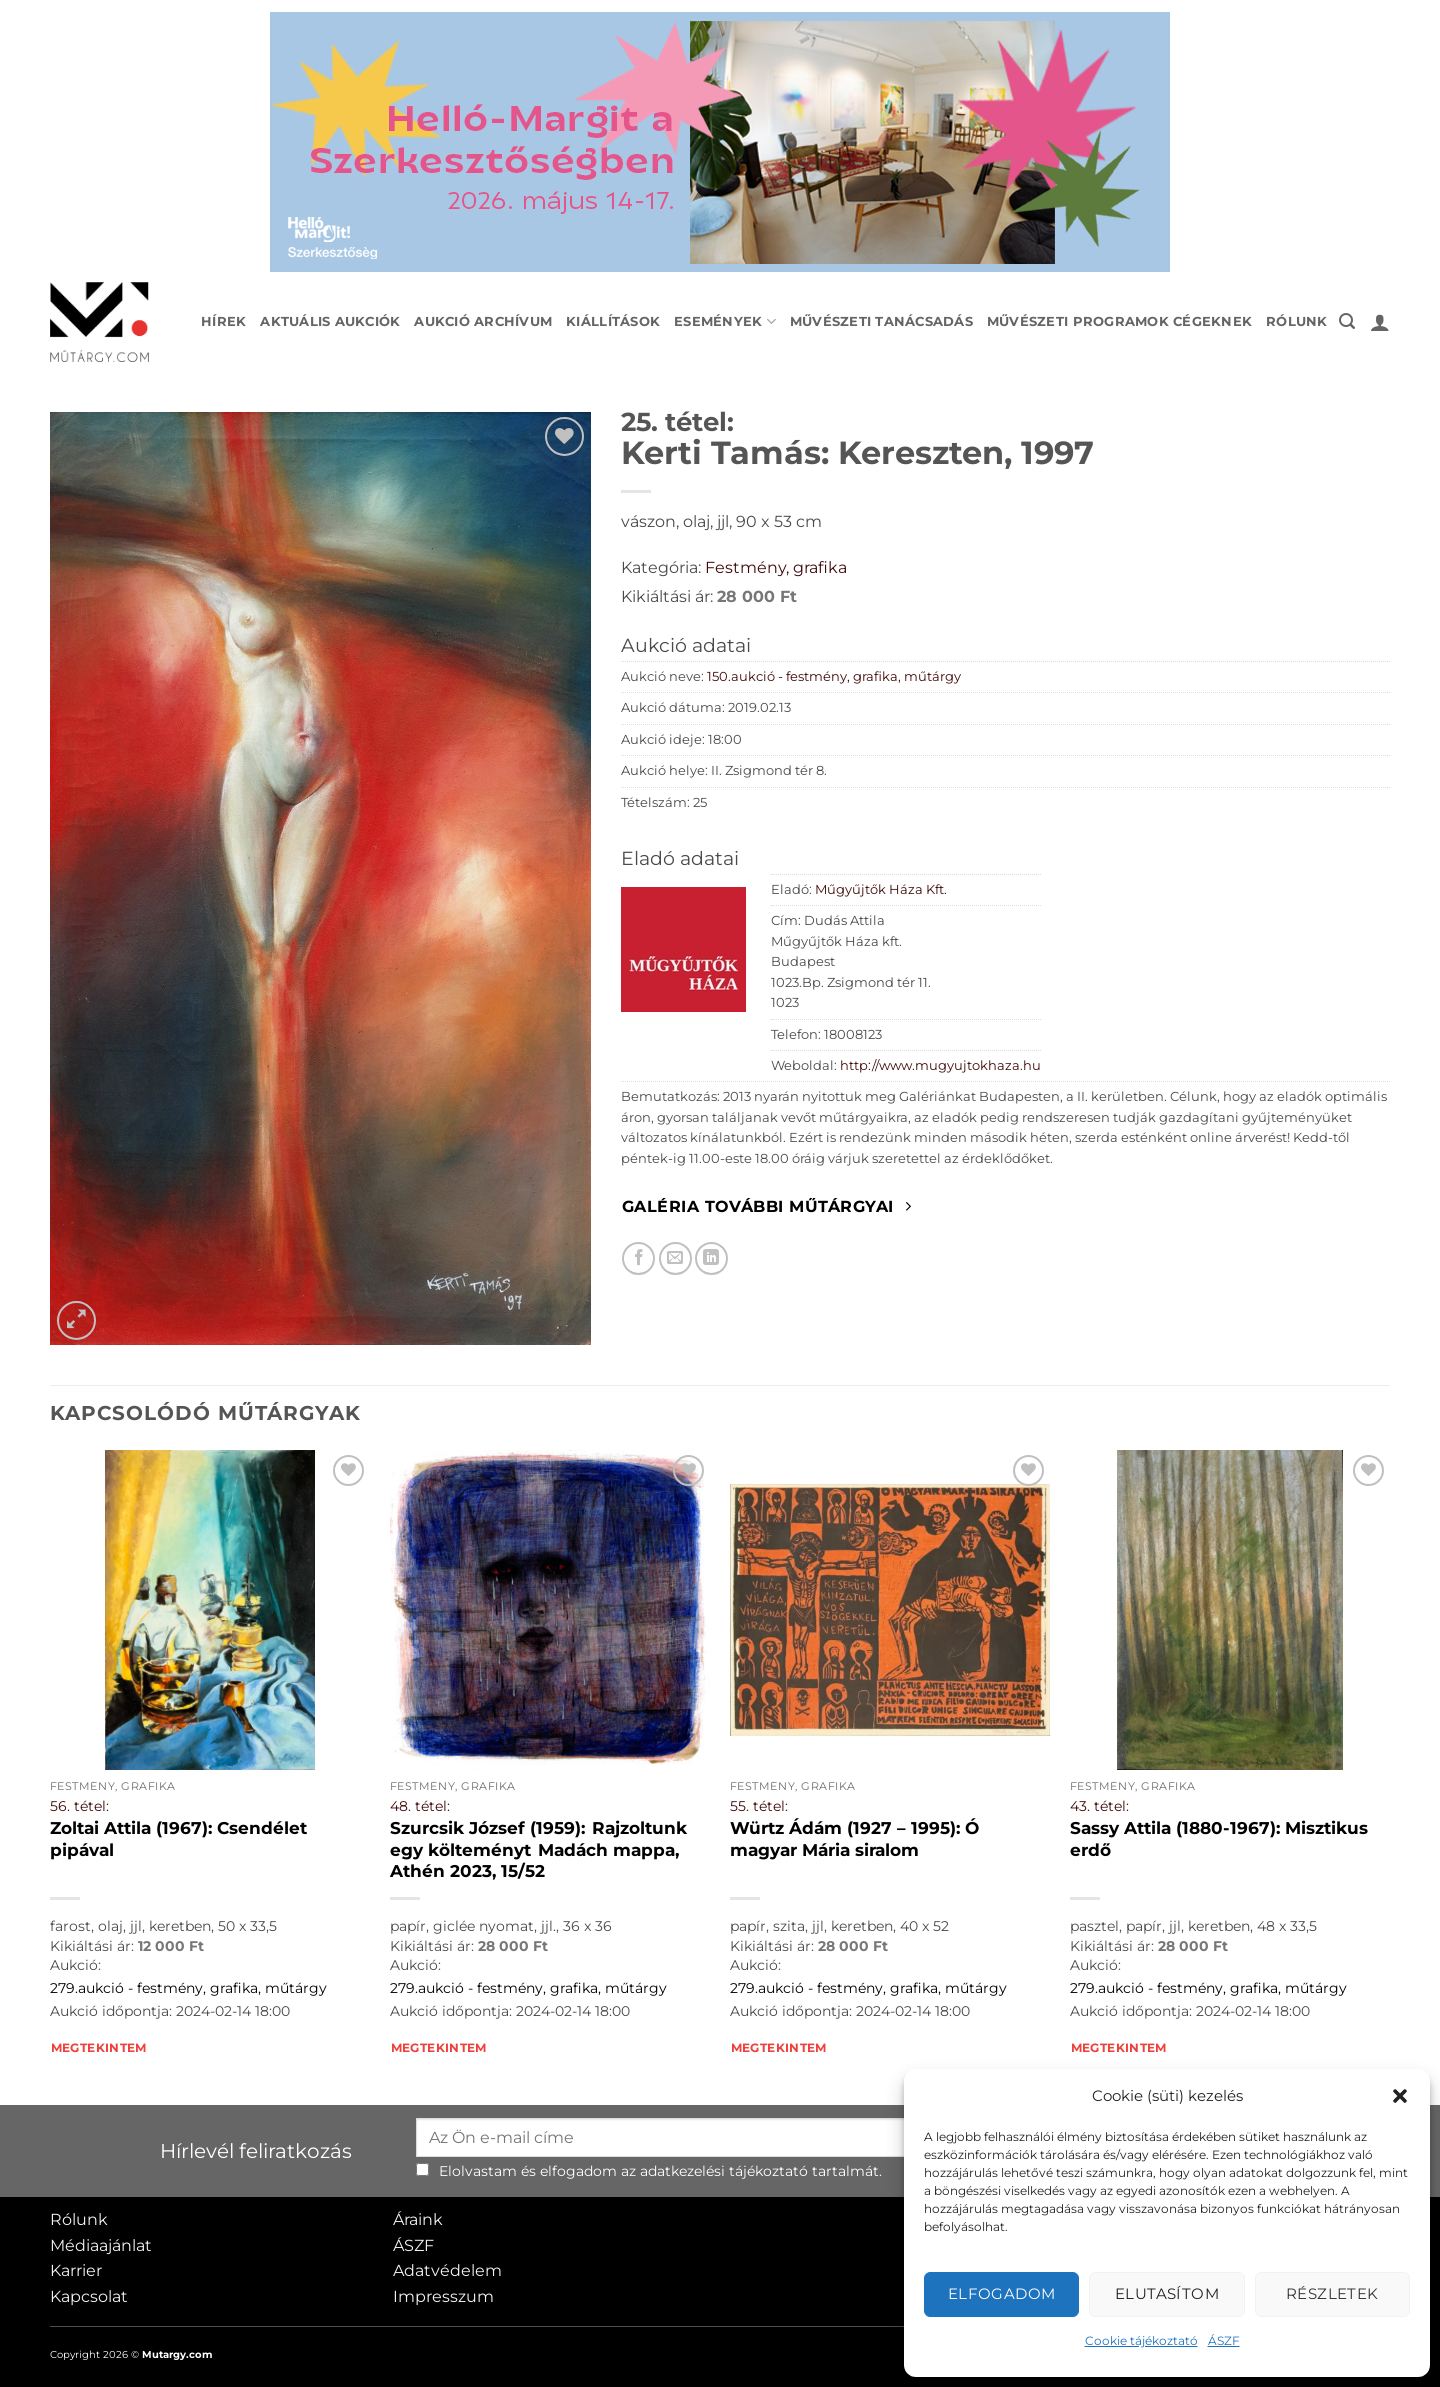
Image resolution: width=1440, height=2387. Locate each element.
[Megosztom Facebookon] (638, 1258)
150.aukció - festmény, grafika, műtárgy (834, 676)
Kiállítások (613, 321)
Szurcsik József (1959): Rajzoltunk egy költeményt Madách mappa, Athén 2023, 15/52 (538, 1849)
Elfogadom (1002, 2293)
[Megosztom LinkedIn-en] (711, 1258)
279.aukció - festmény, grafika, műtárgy (188, 1988)
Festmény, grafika (776, 567)
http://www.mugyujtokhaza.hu (940, 1065)
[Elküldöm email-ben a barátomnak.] (675, 1258)
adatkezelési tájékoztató (724, 2171)
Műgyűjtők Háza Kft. (881, 889)
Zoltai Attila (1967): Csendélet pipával (178, 1839)
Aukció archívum (483, 321)
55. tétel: (759, 1806)
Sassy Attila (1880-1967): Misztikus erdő (1219, 1839)
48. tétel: (420, 1806)
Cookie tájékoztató (1141, 2340)
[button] (1400, 2096)
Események (725, 321)
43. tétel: (1099, 1806)
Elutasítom (1167, 2293)
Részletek (1332, 2293)
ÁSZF (1224, 2340)
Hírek (223, 321)
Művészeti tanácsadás (881, 321)
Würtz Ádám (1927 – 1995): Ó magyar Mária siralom (854, 1839)
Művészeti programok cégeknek (1119, 321)
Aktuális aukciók (330, 321)
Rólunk (1297, 321)
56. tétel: (79, 1806)
